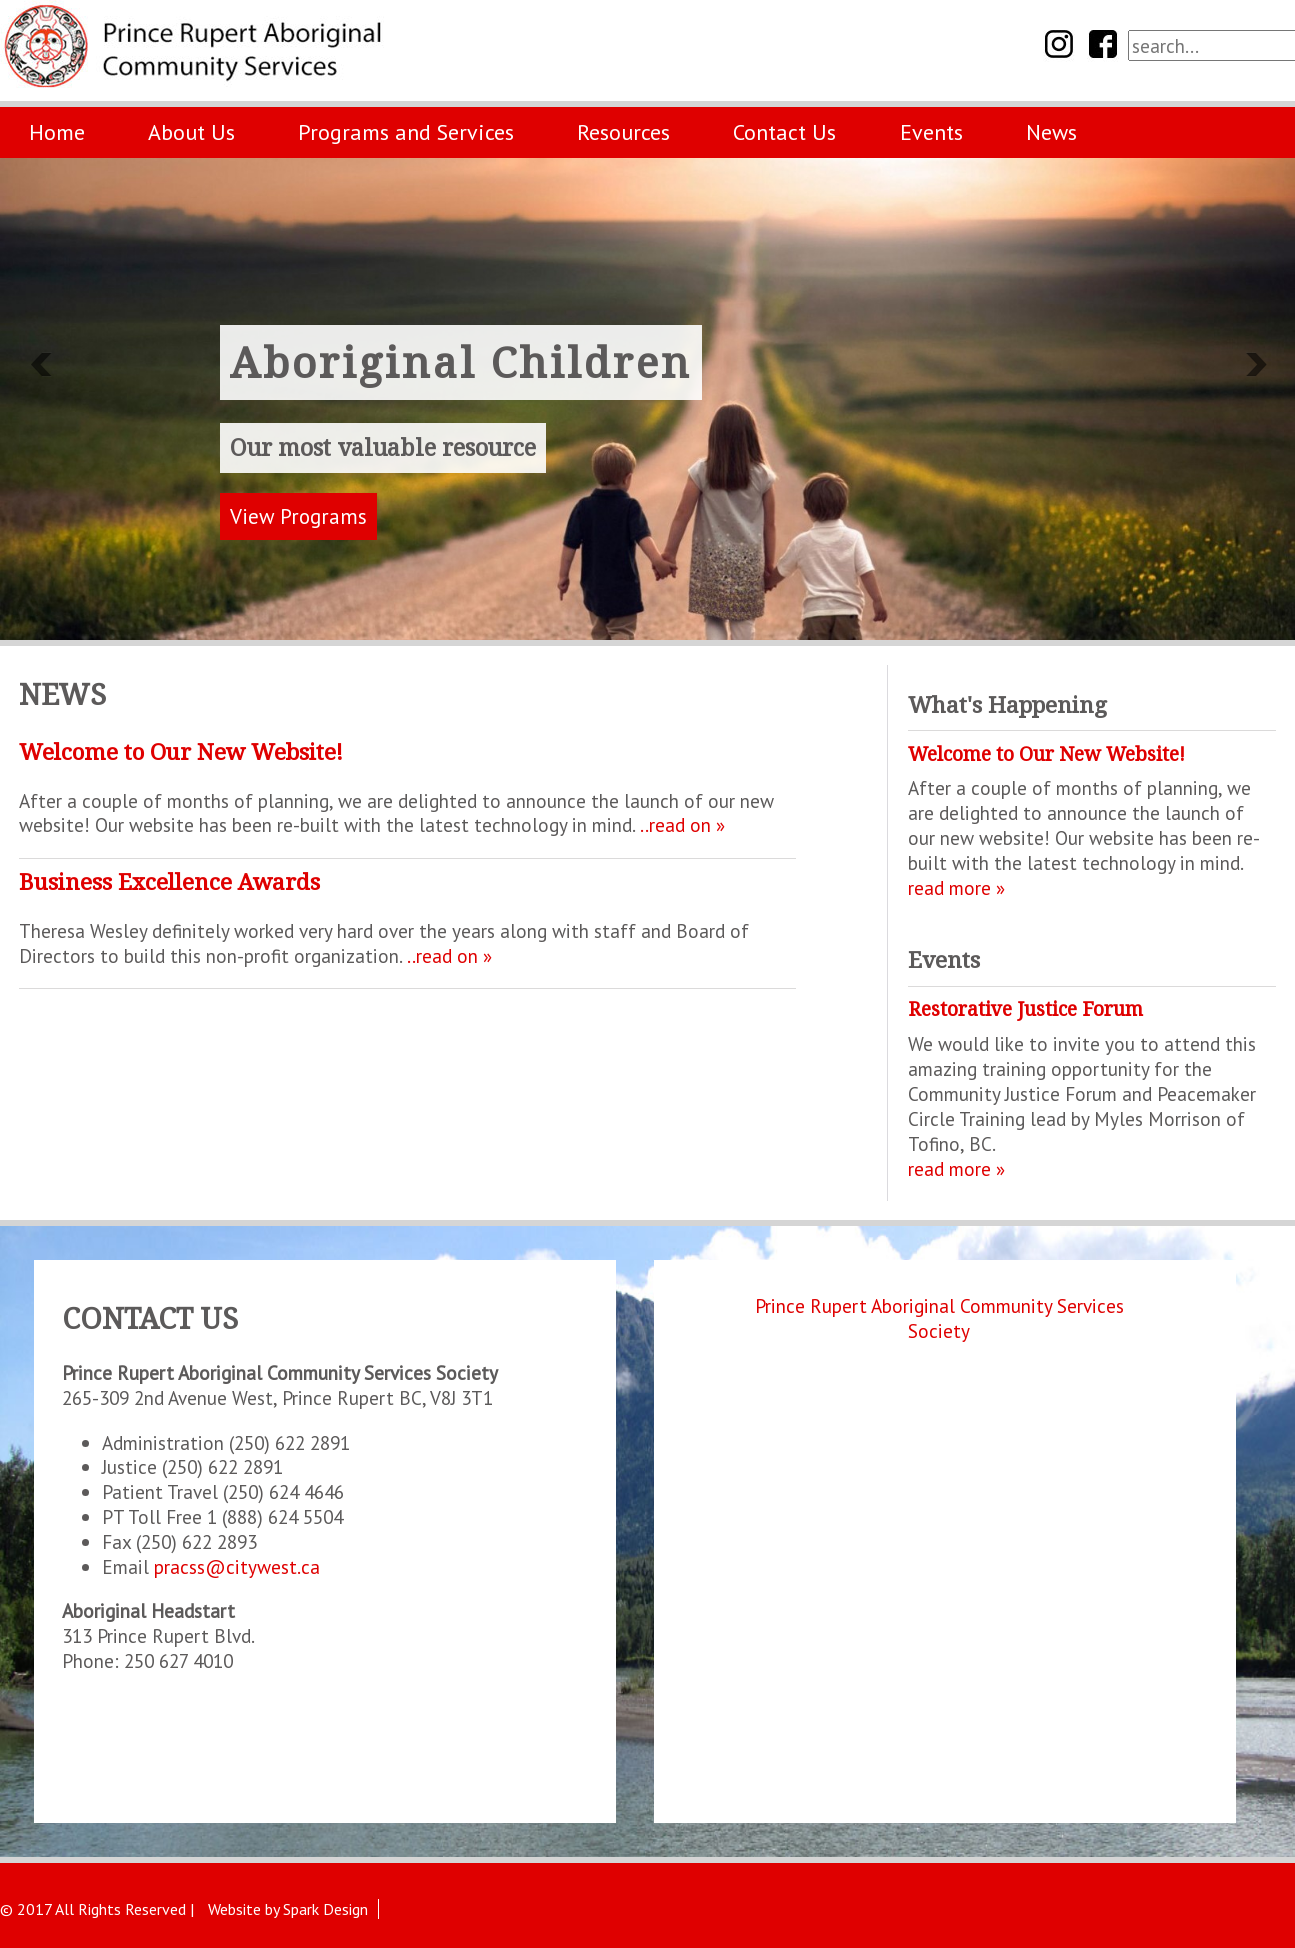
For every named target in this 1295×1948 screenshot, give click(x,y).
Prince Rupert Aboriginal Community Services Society (939, 1318)
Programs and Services (406, 132)
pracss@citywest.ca (237, 1566)
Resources (623, 132)
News (1051, 132)
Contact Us (784, 132)
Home (57, 132)
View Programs (298, 516)
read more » (956, 887)
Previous (40, 365)
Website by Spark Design (288, 1909)
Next (1255, 365)
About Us (191, 132)
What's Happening (1007, 704)
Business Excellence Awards (169, 881)
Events (931, 132)
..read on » (682, 824)
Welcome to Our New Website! (181, 751)
